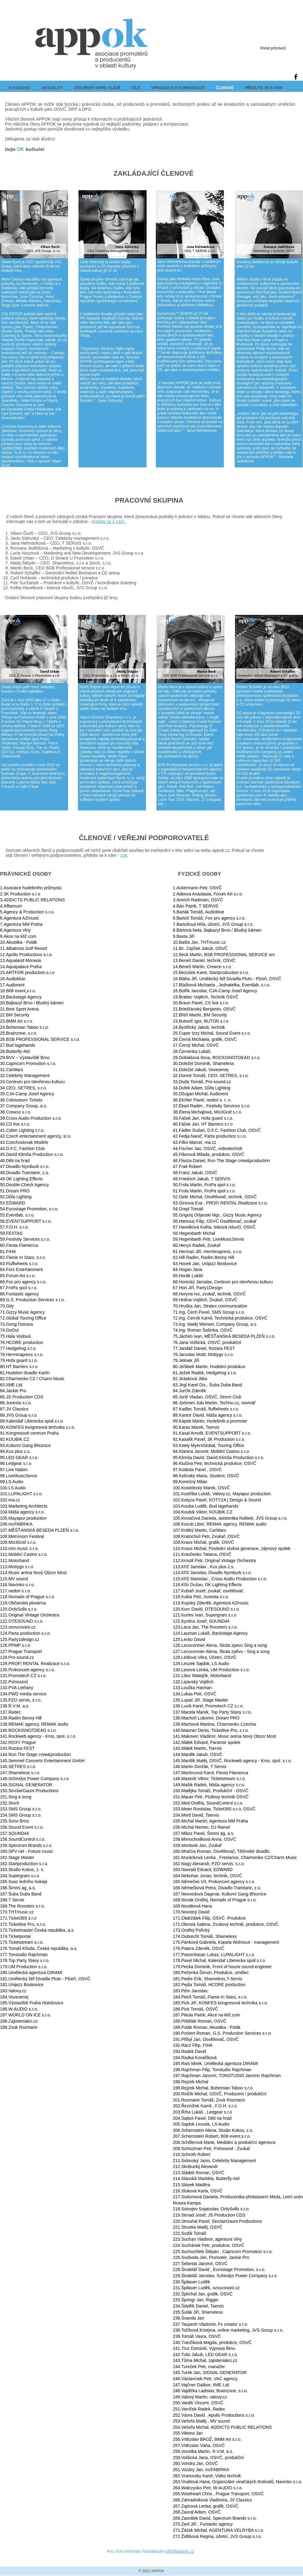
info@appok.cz (179, 2551)
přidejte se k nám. (108, 521)
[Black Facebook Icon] (296, 77)
